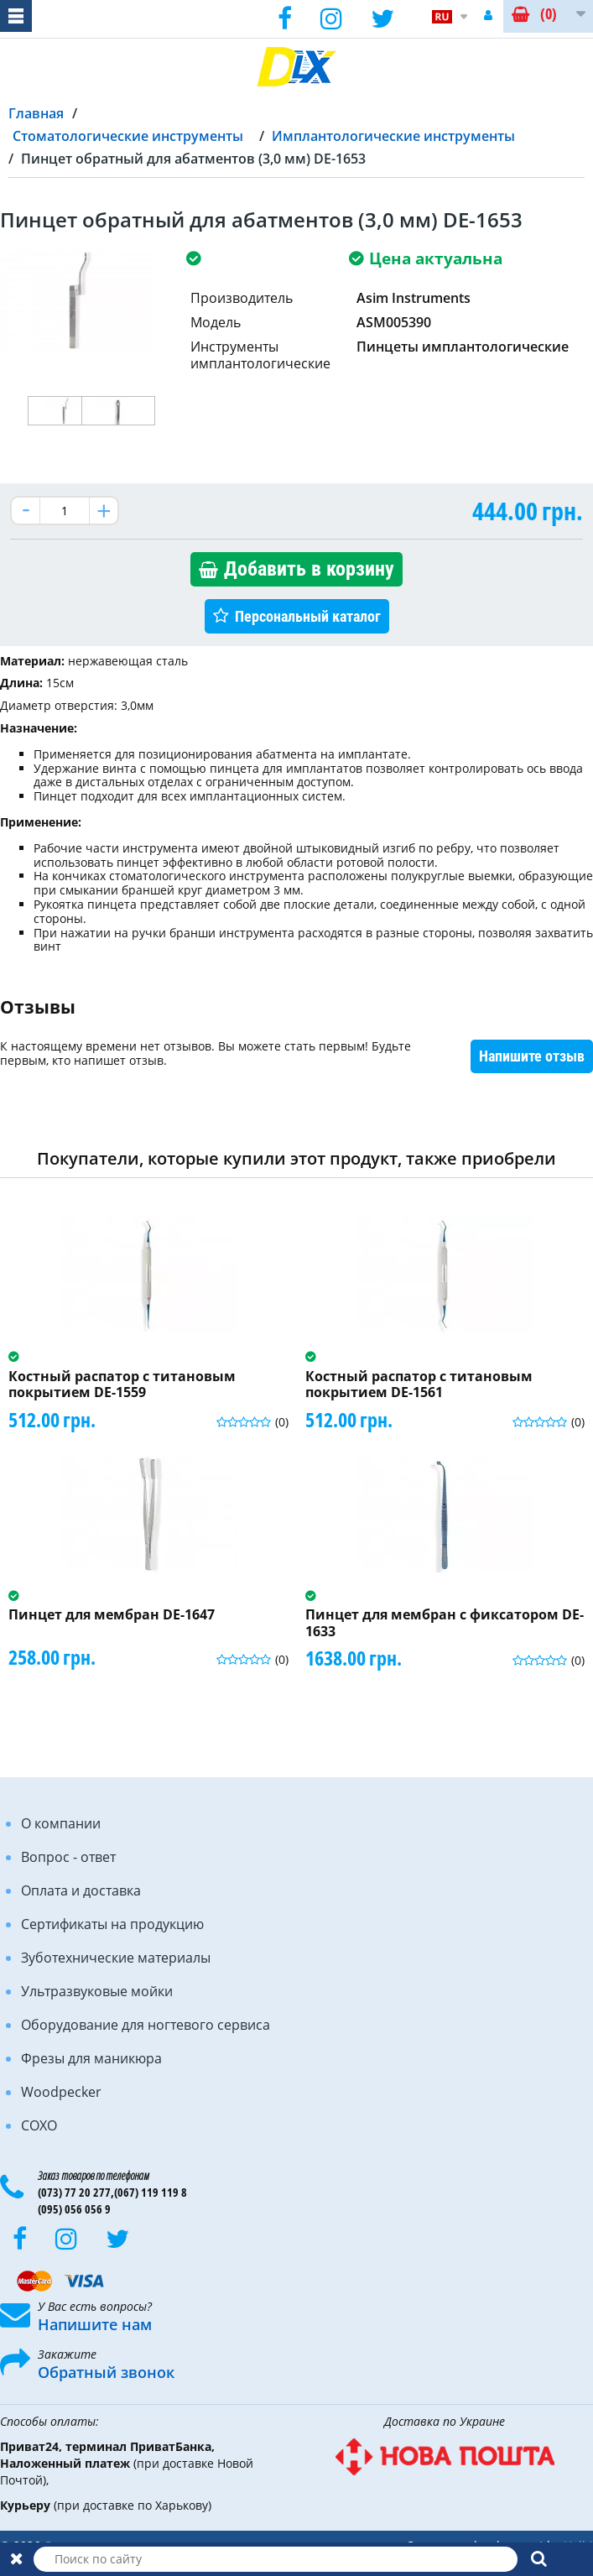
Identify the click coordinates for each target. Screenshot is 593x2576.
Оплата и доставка (81, 1890)
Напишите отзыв (532, 1056)
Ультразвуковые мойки (97, 1991)
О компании (61, 1823)
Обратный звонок (106, 2372)
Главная (36, 113)
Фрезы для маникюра (91, 2058)
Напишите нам (95, 2324)
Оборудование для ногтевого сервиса (145, 2024)
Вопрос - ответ (68, 1857)
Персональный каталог (308, 616)
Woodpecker (61, 2092)
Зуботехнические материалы (116, 1957)
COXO (39, 2125)
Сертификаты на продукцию (112, 1924)
